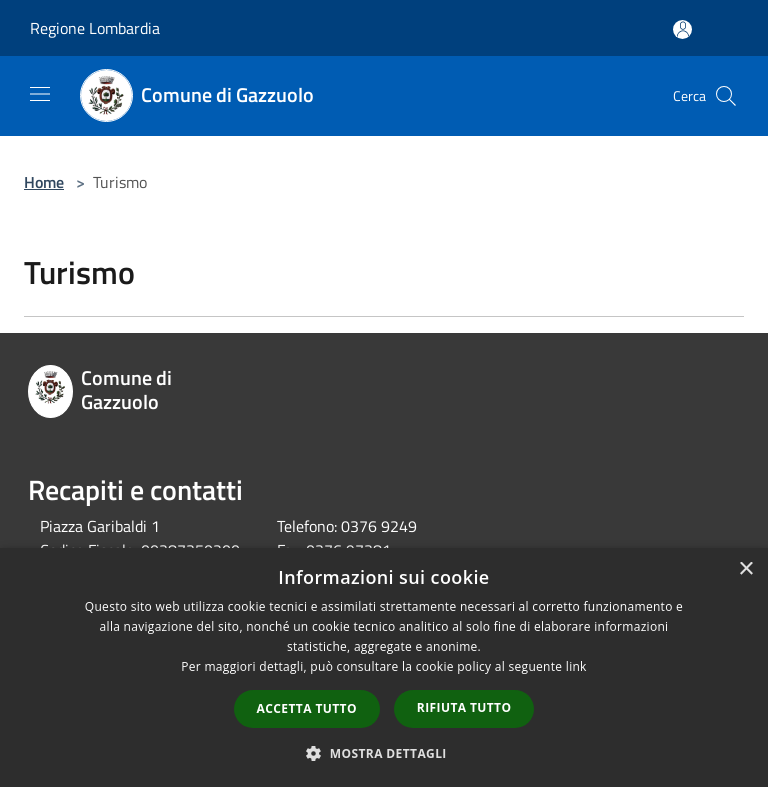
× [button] (745, 569)
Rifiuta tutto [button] (464, 707)
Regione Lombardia (95, 28)
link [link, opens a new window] (576, 666)
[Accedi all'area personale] (682, 29)
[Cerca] (726, 96)
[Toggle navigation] (40, 94)
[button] (384, 753)
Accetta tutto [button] (307, 708)
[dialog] (384, 667)
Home (44, 182)
